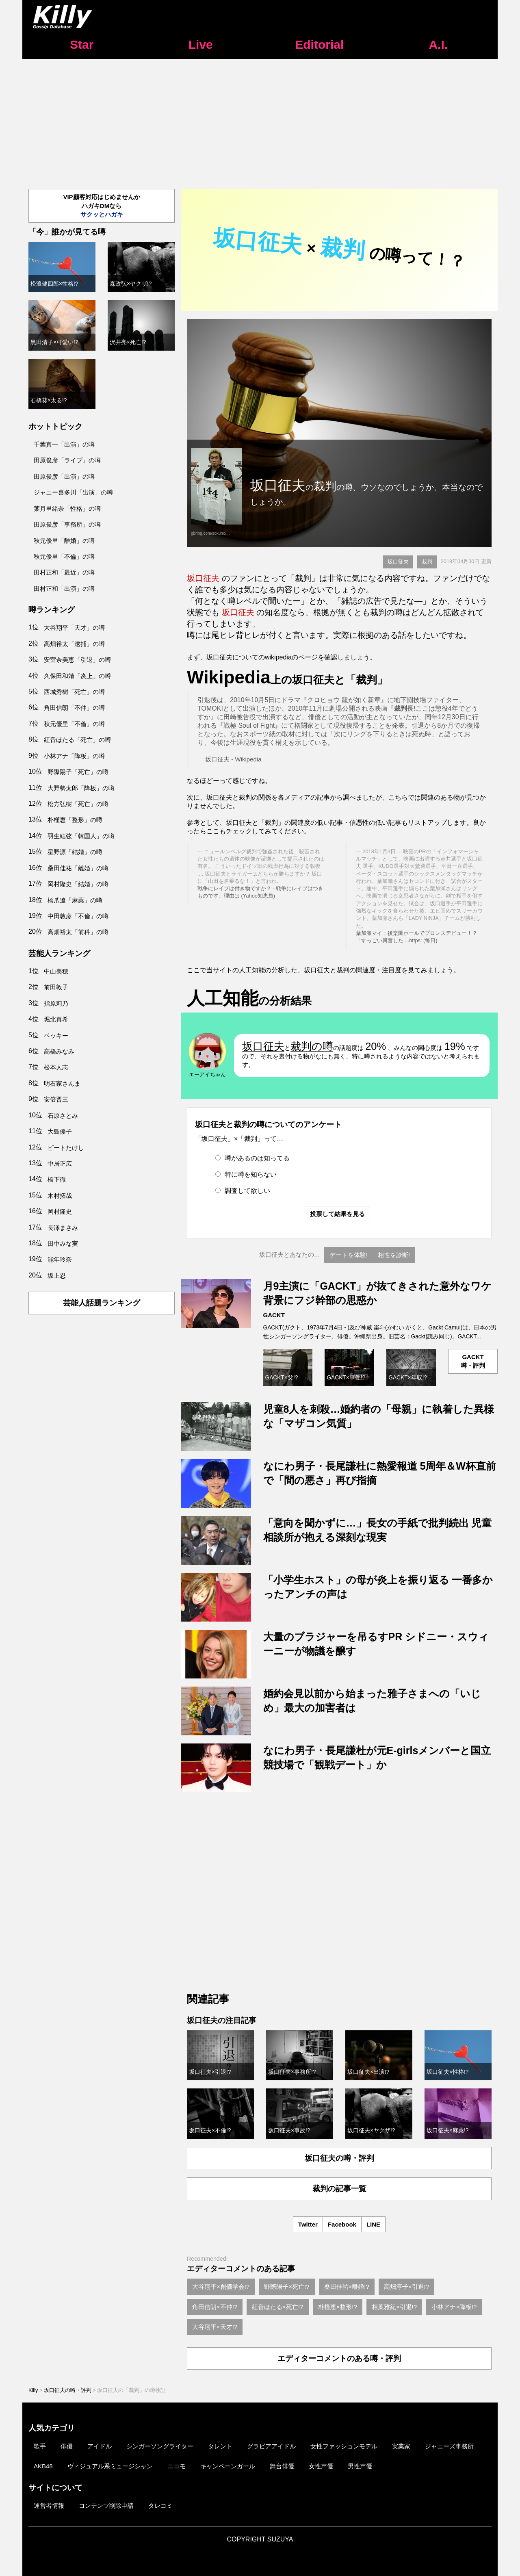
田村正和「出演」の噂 (64, 588)
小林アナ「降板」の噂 (74, 755)
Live (200, 44)
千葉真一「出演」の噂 (64, 444)
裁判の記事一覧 (339, 2188)
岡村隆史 (60, 1211)
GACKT (274, 1315)
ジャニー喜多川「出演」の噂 (73, 492)
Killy (33, 2390)
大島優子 (60, 1131)
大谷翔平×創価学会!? (220, 2286)
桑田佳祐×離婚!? (346, 2286)
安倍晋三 (56, 1099)
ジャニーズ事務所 (449, 2446)
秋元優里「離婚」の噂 (64, 540)
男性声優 (360, 2466)
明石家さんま (62, 1083)
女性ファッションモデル (343, 2446)
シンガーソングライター (159, 2446)
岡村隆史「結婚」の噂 (78, 883)
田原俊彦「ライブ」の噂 (67, 460)
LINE (373, 2224)
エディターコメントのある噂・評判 (339, 2358)
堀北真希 (56, 1019)
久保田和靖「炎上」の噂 (77, 675)
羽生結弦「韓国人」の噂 (81, 836)
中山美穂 (56, 971)
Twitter (308, 2224)
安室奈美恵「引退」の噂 (77, 659)
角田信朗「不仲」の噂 (74, 707)
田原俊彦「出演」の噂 (64, 476)
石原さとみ (63, 1115)
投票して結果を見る (337, 1213)
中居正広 (60, 1163)
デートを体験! (348, 1254)
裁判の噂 (311, 1046)
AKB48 (43, 2466)
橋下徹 (57, 1179)
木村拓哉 (60, 1195)
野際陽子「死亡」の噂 (78, 771)
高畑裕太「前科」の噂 (78, 931)
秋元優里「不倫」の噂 (64, 556)
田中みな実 (63, 1243)
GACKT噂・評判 (473, 1361)
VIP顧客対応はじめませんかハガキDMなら (101, 205)
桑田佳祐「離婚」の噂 (78, 868)
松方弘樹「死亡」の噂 (78, 803)
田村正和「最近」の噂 (64, 572)
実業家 (401, 2446)
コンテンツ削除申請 (106, 2505)
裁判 (427, 562)
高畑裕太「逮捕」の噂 (74, 643)
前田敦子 (56, 987)
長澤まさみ (63, 1227)
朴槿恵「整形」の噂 (75, 819)
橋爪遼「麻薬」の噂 (75, 900)
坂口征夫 (398, 562)
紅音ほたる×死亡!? (277, 2306)
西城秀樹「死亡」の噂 (74, 691)
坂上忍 (57, 1275)
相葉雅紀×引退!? (394, 2306)
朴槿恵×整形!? (337, 2306)
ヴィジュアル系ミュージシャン (110, 2466)
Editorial (319, 44)
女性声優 (321, 2466)
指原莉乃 (56, 1003)
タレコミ (160, 2505)
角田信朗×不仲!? (214, 2306)
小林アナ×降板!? (454, 2306)
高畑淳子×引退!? (406, 2286)
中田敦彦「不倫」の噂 (78, 916)
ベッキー (56, 1035)
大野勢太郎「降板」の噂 (81, 788)
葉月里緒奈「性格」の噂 (67, 508)
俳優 (67, 2446)
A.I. (438, 44)
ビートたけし (66, 1147)
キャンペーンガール (227, 2466)
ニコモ (176, 2466)
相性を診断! (394, 1254)
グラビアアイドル (271, 2446)
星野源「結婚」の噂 (75, 851)
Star (81, 44)
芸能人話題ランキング (101, 1303)
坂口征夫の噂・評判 (339, 2158)
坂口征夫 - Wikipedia (233, 759)
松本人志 (56, 1067)
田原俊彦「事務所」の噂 (67, 524)
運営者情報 (49, 2505)
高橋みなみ (59, 1051)
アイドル (99, 2446)
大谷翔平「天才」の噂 (74, 627)
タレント (220, 2446)
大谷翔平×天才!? (214, 2326)
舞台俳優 (282, 2466)
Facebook (342, 2224)
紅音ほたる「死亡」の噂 (77, 739)
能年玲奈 (60, 1259)
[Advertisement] (260, 120)
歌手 (40, 2446)
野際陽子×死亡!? (286, 2286)
